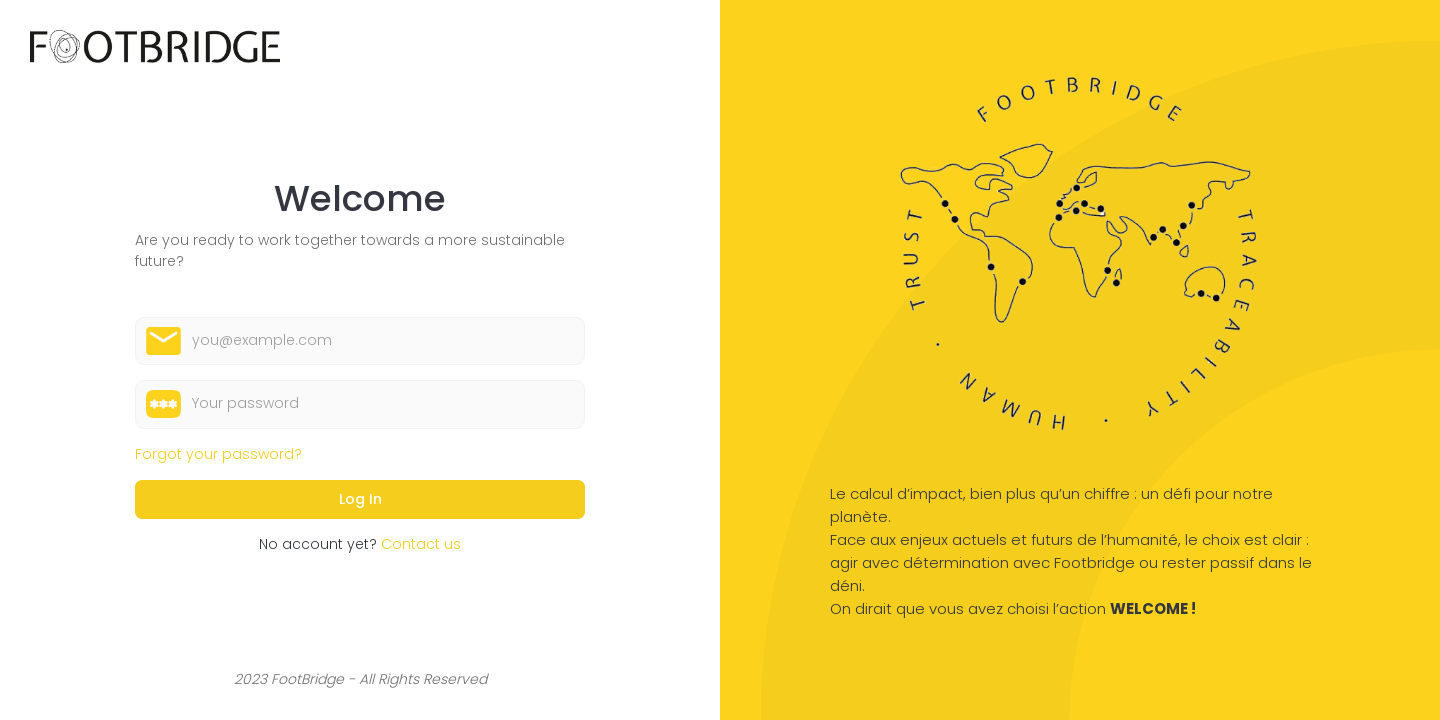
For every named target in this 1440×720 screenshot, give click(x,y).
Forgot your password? (218, 454)
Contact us (421, 544)
